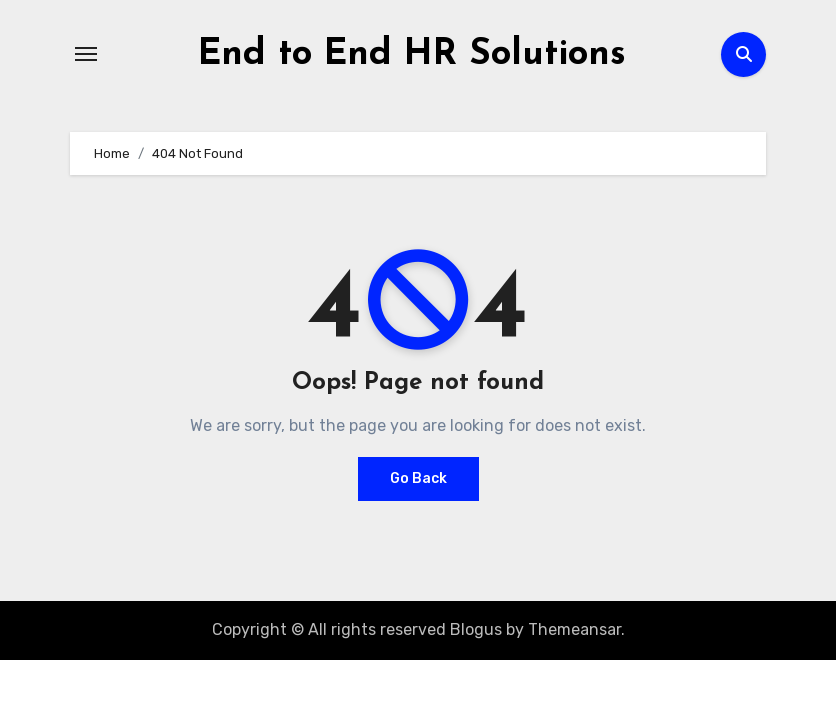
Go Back (418, 478)
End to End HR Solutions (412, 55)
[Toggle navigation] (86, 54)
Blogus (476, 629)
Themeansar (574, 629)
